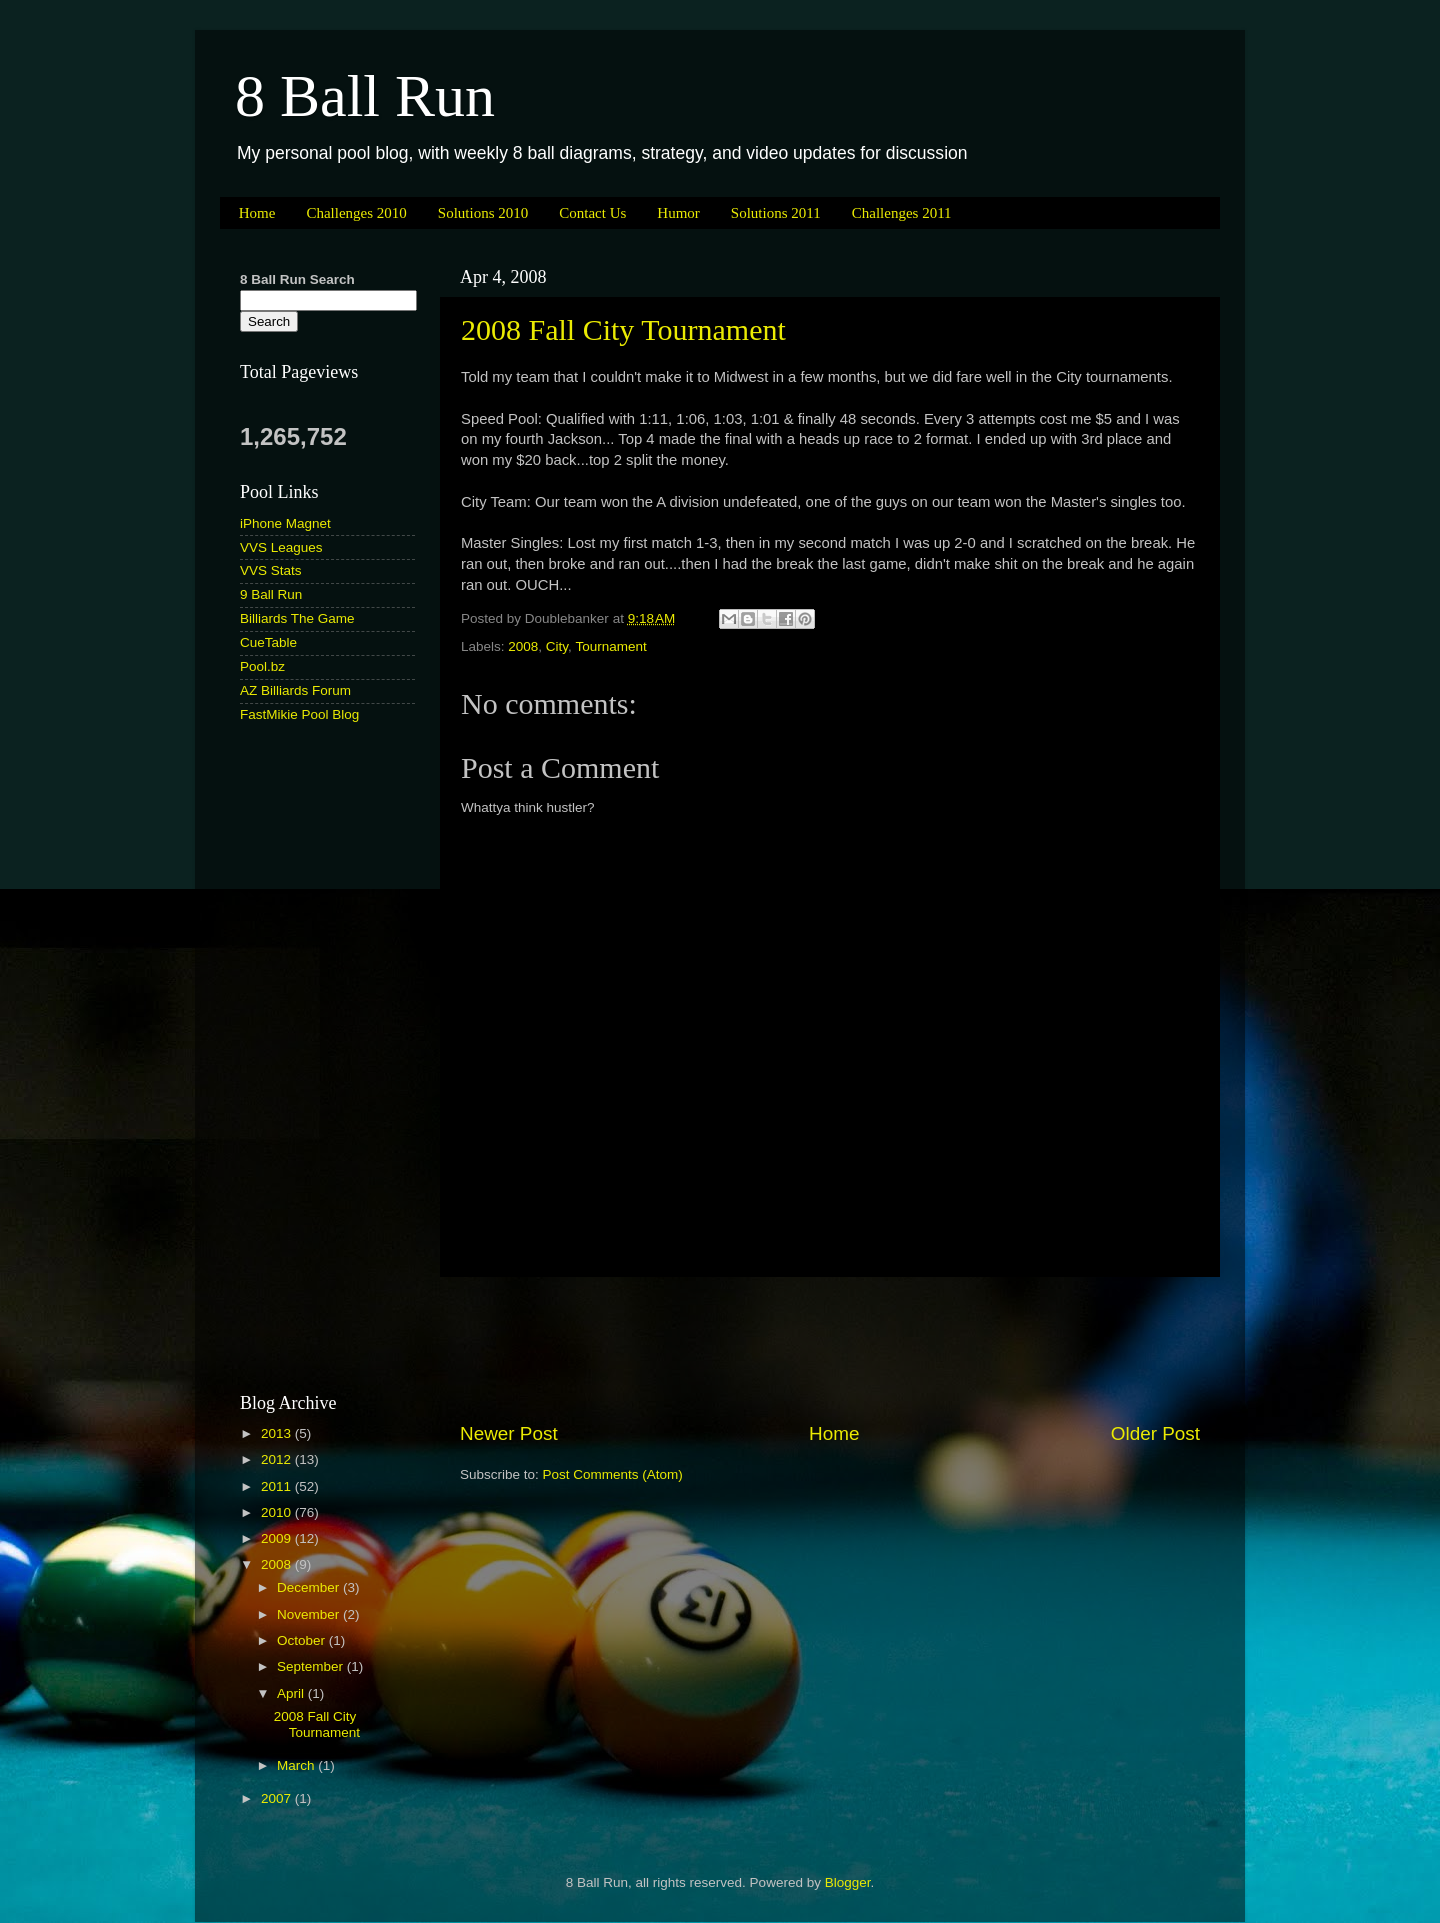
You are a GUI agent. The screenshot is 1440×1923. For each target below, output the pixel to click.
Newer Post (509, 1433)
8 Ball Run (365, 96)
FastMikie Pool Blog (299, 714)
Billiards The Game (297, 618)
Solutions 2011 (776, 213)
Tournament (610, 646)
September (312, 1666)
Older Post (1155, 1433)
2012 (278, 1459)
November (310, 1614)
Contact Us (592, 213)
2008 (523, 646)
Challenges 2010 (356, 213)
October (303, 1640)
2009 (278, 1538)
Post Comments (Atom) (613, 1474)
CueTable (268, 642)
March (297, 1765)
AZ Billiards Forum (295, 690)
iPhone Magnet (285, 523)
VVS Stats (271, 570)
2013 (278, 1433)
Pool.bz (262, 666)
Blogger (848, 1882)
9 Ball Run (271, 594)
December (310, 1587)
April (292, 1693)
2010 (278, 1512)
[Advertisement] (830, 1349)
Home (257, 213)
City (557, 646)
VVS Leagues (281, 547)
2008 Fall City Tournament (623, 329)
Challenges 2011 (902, 213)
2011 (278, 1486)
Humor (678, 213)
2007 (278, 1798)
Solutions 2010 (483, 213)
